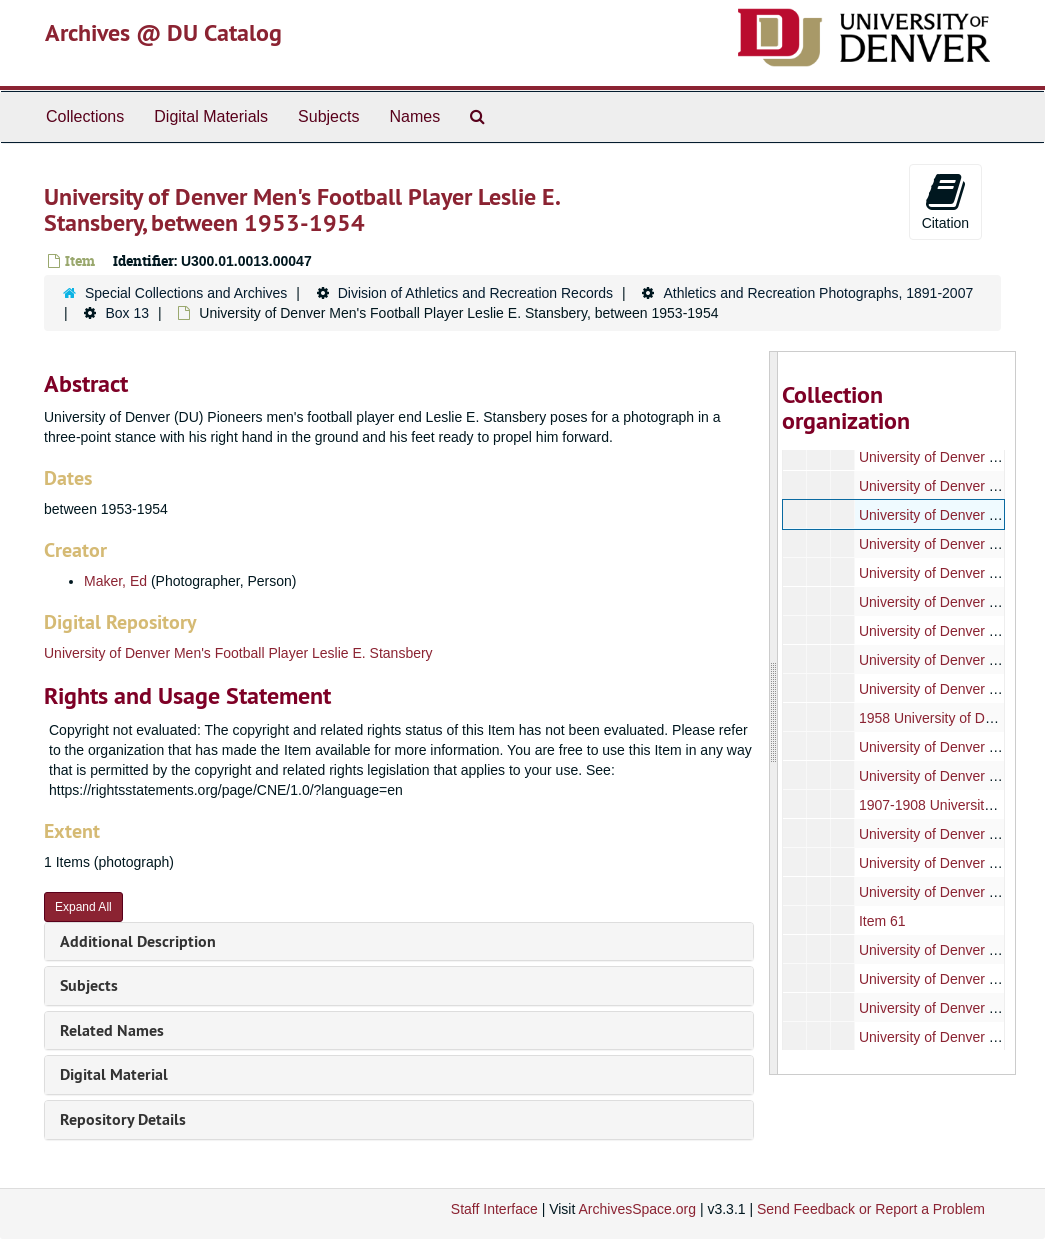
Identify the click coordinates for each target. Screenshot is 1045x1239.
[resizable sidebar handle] (774, 713)
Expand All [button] (83, 907)
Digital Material (114, 1074)
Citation (945, 201)
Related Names (112, 1030)
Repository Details (123, 1119)
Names (414, 116)
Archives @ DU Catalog (163, 32)
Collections (85, 116)
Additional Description (138, 941)
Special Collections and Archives (186, 293)
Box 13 (127, 313)
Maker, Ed (115, 581)
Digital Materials (211, 116)
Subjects (328, 116)
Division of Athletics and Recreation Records (475, 293)
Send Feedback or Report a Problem (871, 1209)
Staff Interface (494, 1209)
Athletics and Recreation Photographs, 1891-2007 (818, 293)
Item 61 (882, 921)
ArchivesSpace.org (637, 1209)
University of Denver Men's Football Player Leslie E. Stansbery (238, 653)
